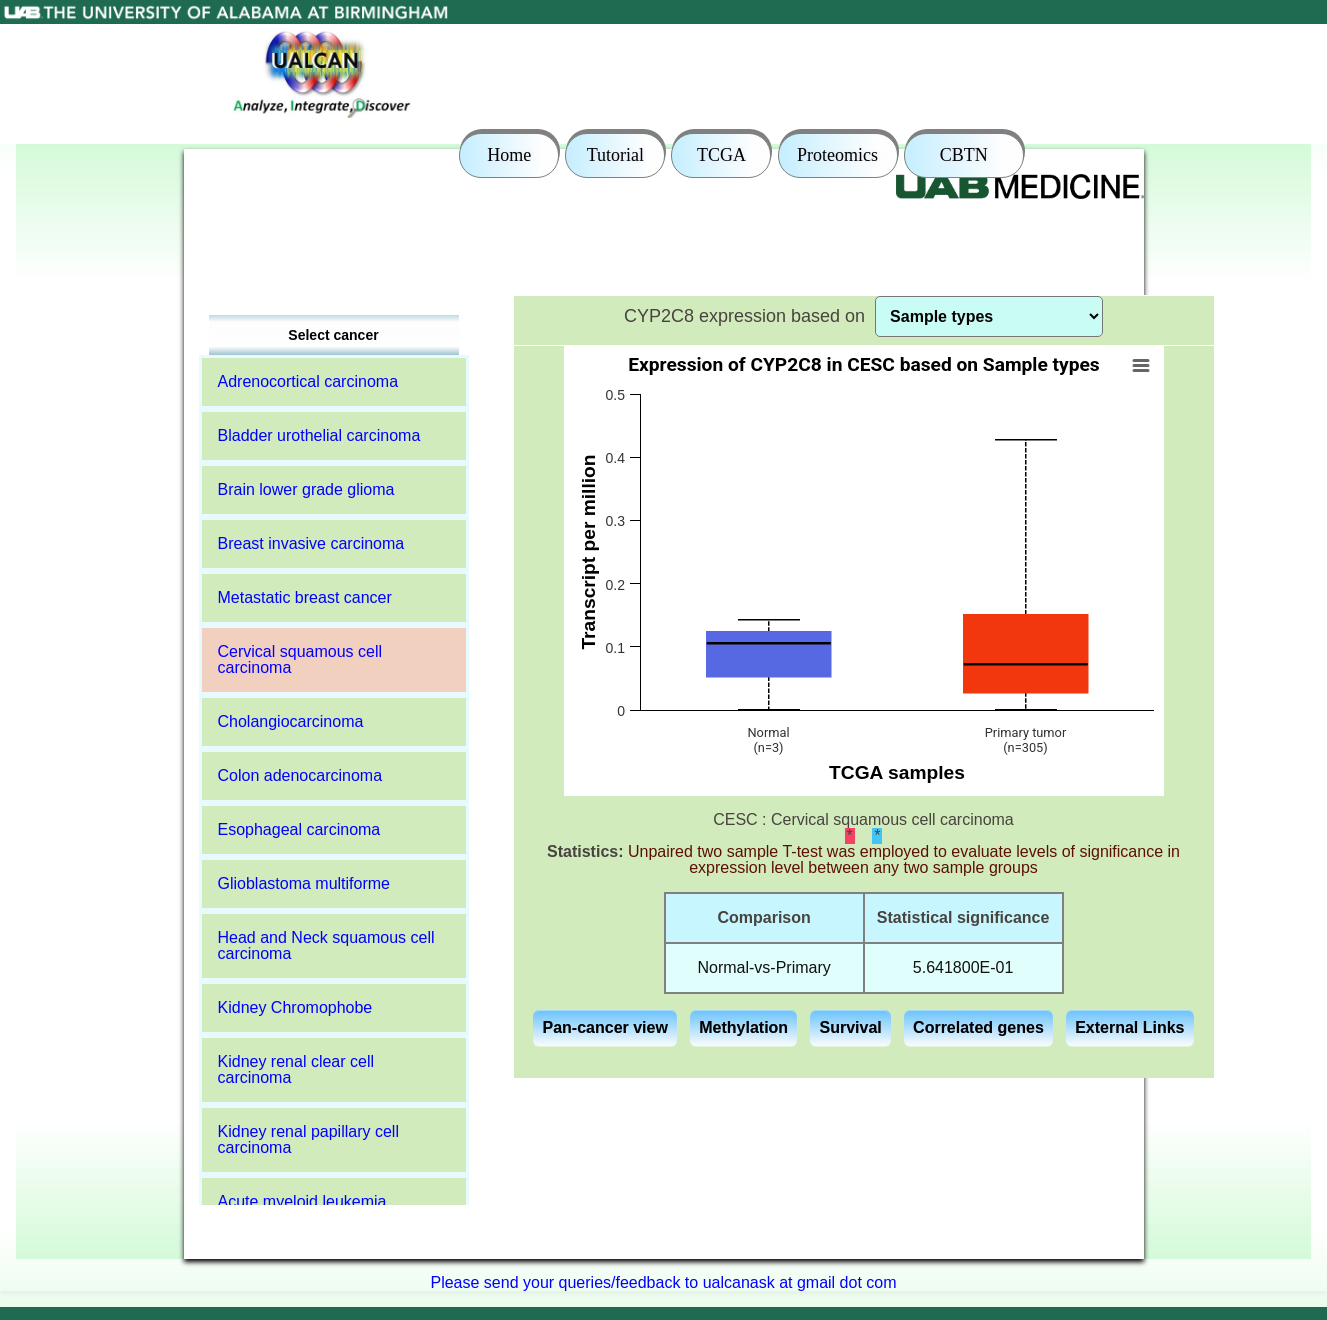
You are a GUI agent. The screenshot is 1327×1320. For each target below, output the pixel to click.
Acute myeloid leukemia (302, 1201)
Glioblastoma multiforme (304, 883)
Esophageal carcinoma (299, 829)
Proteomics (837, 155)
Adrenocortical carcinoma (308, 381)
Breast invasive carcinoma (311, 543)
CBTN (964, 155)
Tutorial (615, 155)
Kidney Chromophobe (295, 1007)
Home (509, 155)
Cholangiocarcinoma (291, 721)
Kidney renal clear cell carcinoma (296, 1069)
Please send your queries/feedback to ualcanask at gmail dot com (663, 1282)
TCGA (721, 155)
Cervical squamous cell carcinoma (300, 659)
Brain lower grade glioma (306, 489)
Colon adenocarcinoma (300, 775)
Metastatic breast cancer (305, 597)
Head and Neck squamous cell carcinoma (326, 945)
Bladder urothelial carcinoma (319, 435)
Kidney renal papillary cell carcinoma (308, 1139)
